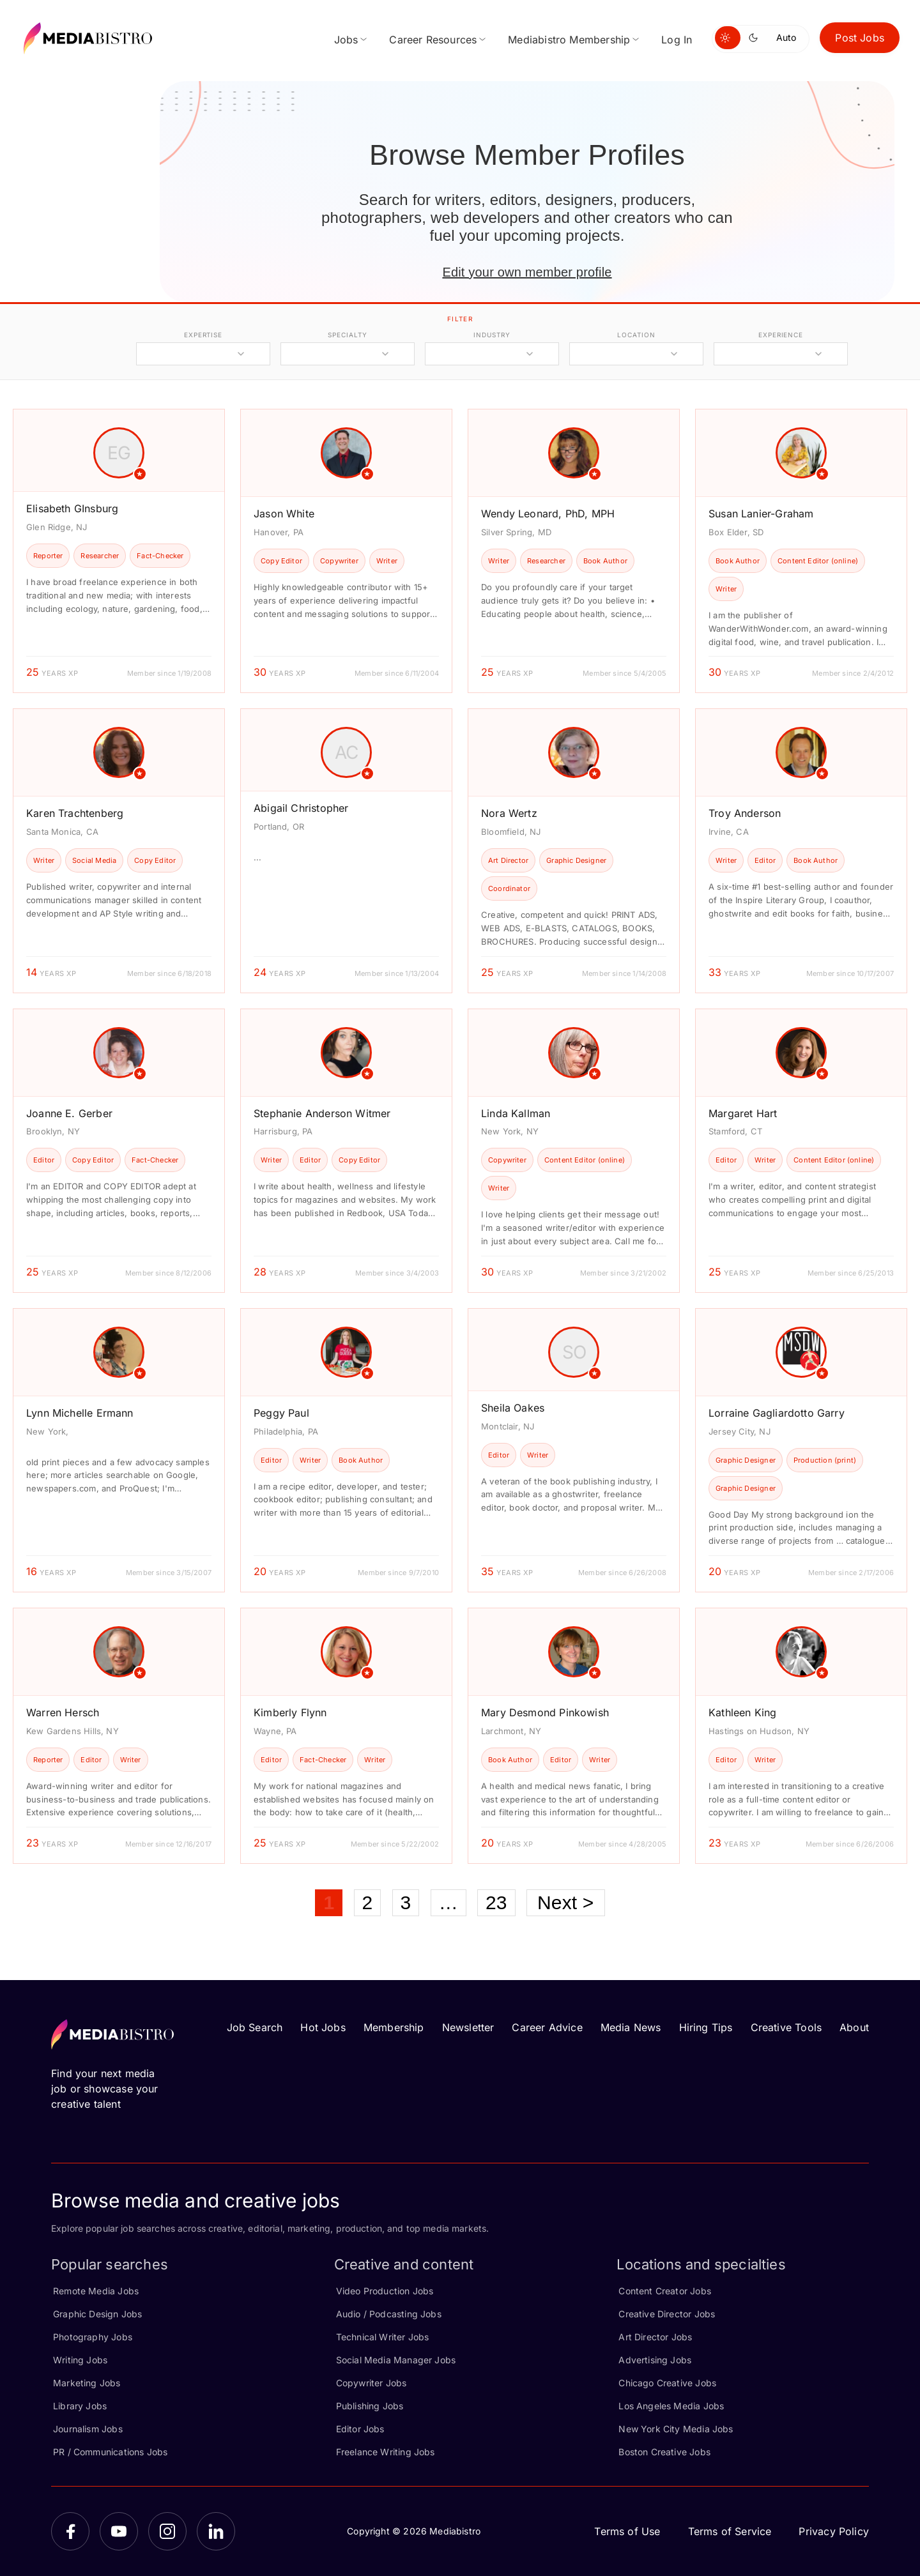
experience (780, 335)
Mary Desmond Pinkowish (545, 1712)
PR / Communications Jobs (110, 2451)
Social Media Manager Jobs (396, 2359)
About (854, 2027)
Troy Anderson (745, 813)
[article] (119, 551)
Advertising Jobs (654, 2359)
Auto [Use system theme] (786, 37)
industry (491, 335)
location (636, 335)
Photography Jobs (92, 2336)
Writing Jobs (80, 2359)
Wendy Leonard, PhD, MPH (548, 513)
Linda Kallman (515, 1113)
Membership (394, 2027)
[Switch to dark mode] (756, 37)
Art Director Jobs (655, 2336)
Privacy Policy (834, 2531)
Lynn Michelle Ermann (80, 1412)
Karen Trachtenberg (74, 813)
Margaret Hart (743, 1113)
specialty (347, 335)
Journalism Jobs (88, 2428)
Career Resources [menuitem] (433, 39)
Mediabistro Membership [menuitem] (569, 39)
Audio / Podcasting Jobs (388, 2313)
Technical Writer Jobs (382, 2336)
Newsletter (468, 2027)
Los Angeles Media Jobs (671, 2405)
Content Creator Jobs (664, 2290)
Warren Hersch (62, 1712)
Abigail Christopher (301, 808)
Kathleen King (742, 1712)
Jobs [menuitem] (346, 39)
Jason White (284, 513)
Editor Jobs (360, 2428)
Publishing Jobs (370, 2405)
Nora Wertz (509, 813)
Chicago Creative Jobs (667, 2382)
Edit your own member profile (526, 272)
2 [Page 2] (367, 1902)
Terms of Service (730, 2531)
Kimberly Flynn (290, 1712)
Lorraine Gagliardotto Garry (777, 1412)
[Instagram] (167, 2531)
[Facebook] (70, 2531)
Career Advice (547, 2027)
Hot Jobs (322, 2027)
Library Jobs (80, 2405)
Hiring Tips (706, 2027)
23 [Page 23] (496, 1902)
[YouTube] (119, 2531)
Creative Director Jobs (666, 2313)
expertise (203, 335)
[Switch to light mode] (727, 37)
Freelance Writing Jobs (385, 2451)
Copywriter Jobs (371, 2382)
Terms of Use (627, 2531)
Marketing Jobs (87, 2382)
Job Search (255, 2027)
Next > (565, 1902)
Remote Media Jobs (96, 2290)
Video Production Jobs (385, 2290)
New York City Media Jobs (675, 2428)
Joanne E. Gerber (69, 1113)
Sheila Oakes (512, 1407)
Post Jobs (859, 37)
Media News (631, 2027)
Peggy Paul (281, 1412)
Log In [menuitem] (676, 39)
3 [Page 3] (406, 1902)
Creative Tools (786, 2027)
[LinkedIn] (216, 2531)
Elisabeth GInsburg (72, 508)
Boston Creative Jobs (664, 2451)
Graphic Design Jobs (97, 2313)
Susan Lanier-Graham (761, 513)
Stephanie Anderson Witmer (322, 1113)
